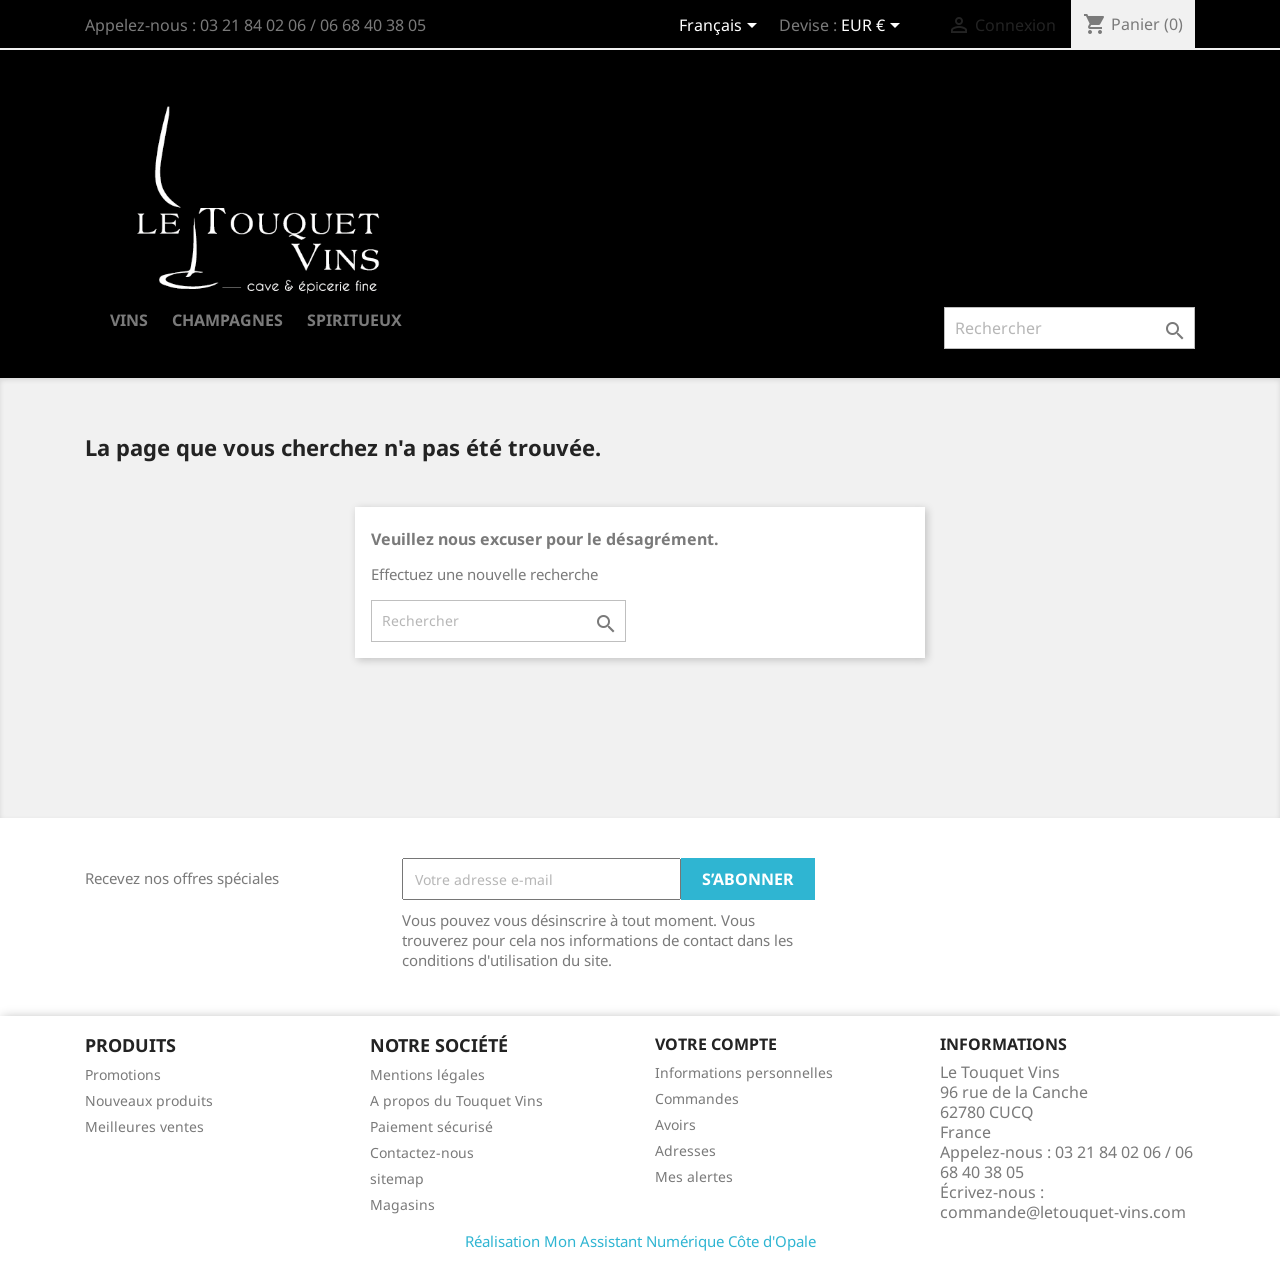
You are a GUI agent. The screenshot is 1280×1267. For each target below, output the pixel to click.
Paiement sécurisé (431, 1126)
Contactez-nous (422, 1152)
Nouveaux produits (149, 1100)
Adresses (685, 1150)
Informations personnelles (744, 1072)
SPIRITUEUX (354, 320)
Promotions (123, 1074)
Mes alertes (694, 1176)
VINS (129, 320)
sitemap (397, 1178)
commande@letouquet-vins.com (1063, 1212)
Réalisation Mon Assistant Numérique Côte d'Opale (640, 1241)
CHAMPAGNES (227, 320)
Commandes (697, 1098)
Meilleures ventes (144, 1126)
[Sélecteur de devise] (874, 27)
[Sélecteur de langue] (721, 27)
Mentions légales (427, 1074)
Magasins (402, 1204)
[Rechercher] (1069, 328)
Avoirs (675, 1124)
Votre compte (716, 1044)
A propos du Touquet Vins (456, 1100)
